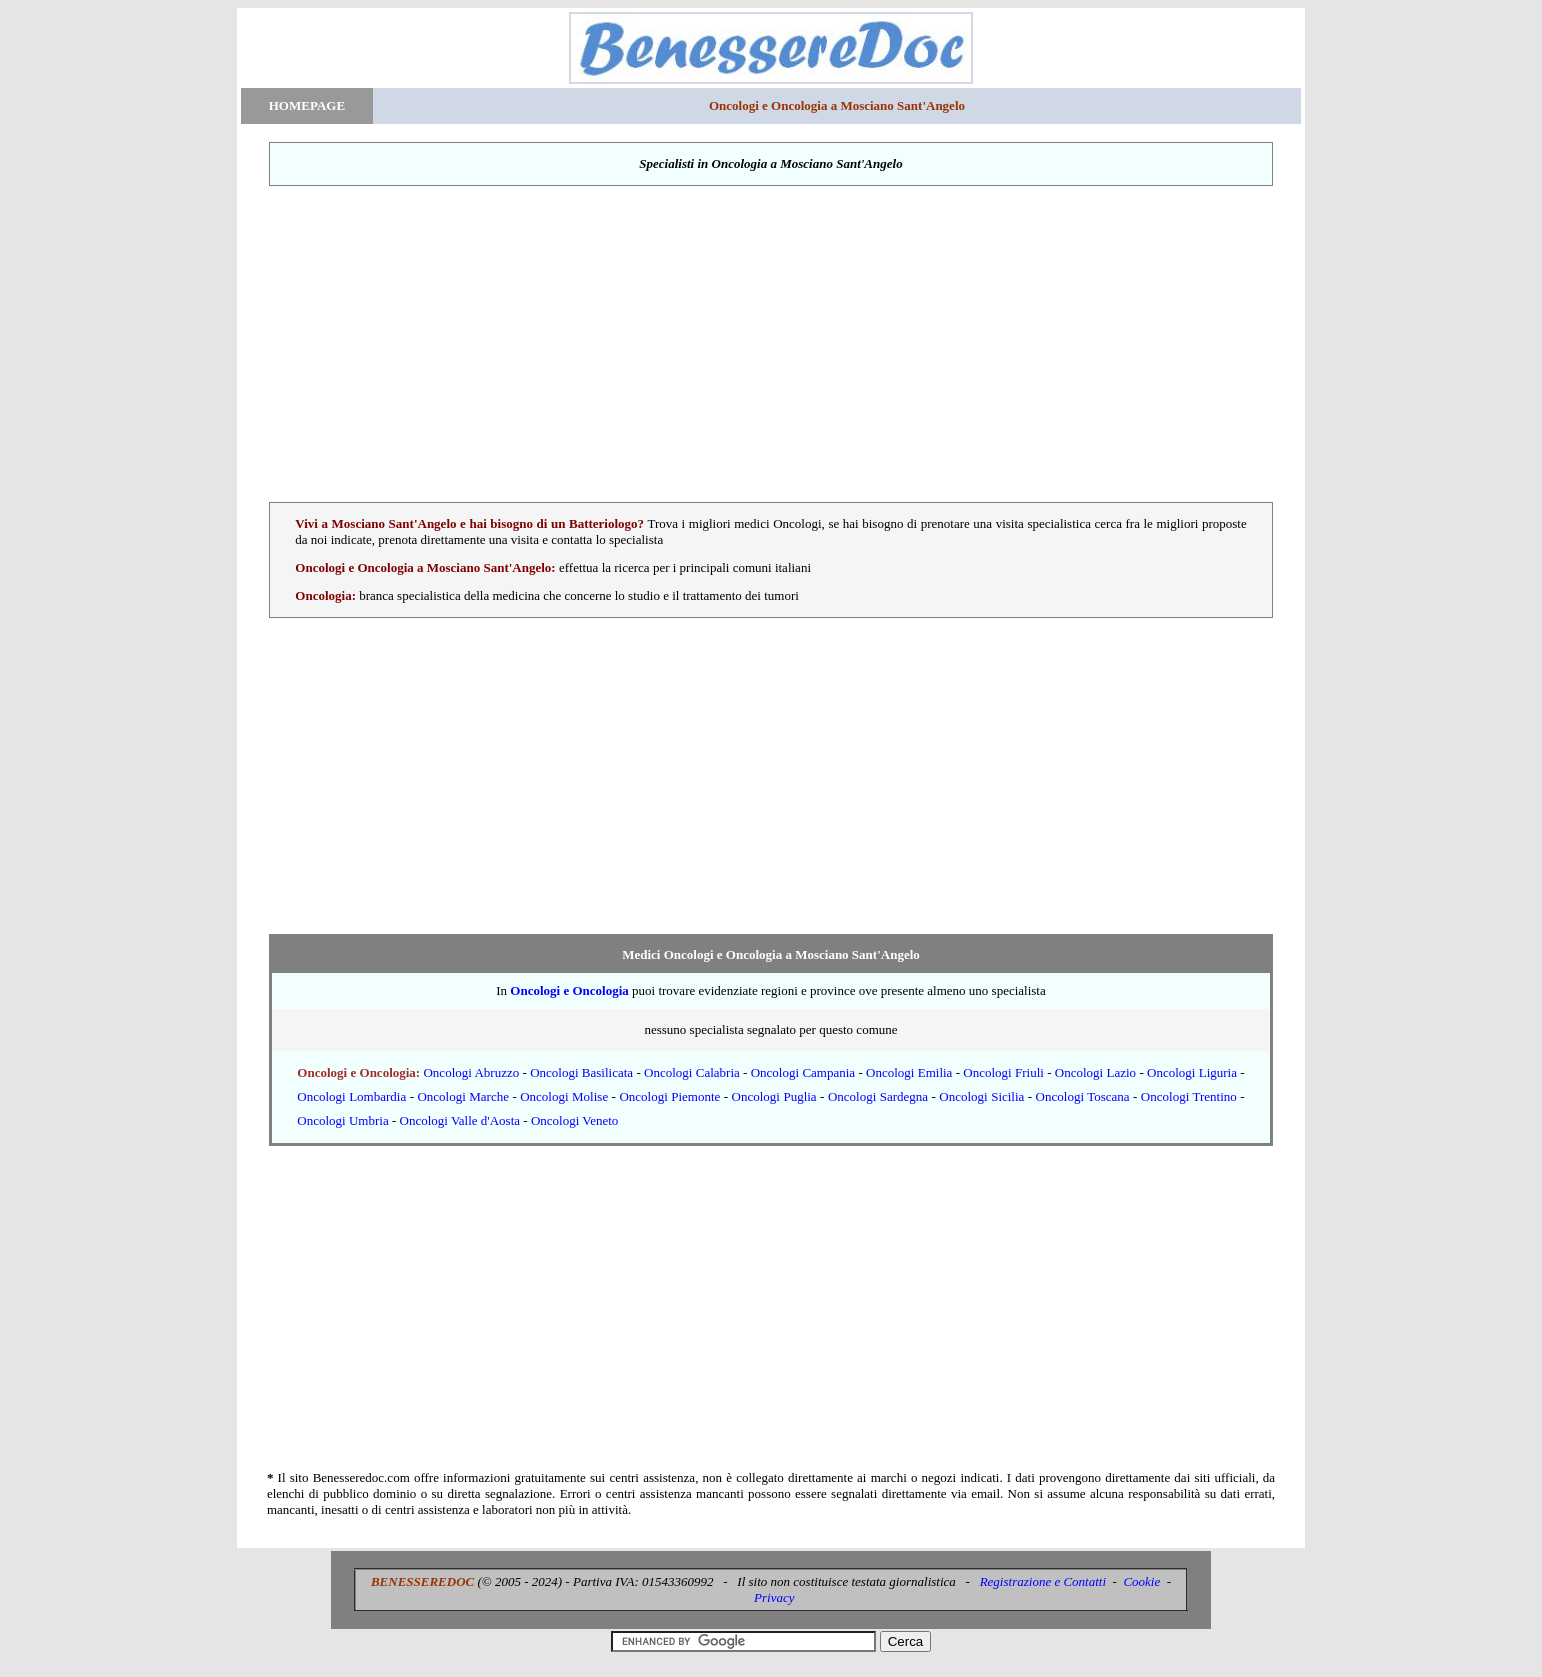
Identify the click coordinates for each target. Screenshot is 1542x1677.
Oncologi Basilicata (581, 1072)
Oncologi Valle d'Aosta (460, 1120)
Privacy (774, 1597)
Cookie (1141, 1581)
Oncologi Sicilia (981, 1096)
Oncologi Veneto (575, 1120)
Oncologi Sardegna (878, 1096)
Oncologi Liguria (1192, 1072)
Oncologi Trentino (1189, 1096)
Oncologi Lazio (1095, 1072)
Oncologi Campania (803, 1072)
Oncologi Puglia (774, 1096)
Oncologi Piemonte (669, 1096)
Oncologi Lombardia (351, 1096)
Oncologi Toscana (1083, 1096)
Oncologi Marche (463, 1096)
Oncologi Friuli (1003, 1072)
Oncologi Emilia (909, 1072)
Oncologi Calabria (692, 1072)
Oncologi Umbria (342, 1120)
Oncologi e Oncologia (569, 990)
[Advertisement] (771, 344)
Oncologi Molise (564, 1096)
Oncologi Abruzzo (471, 1072)
